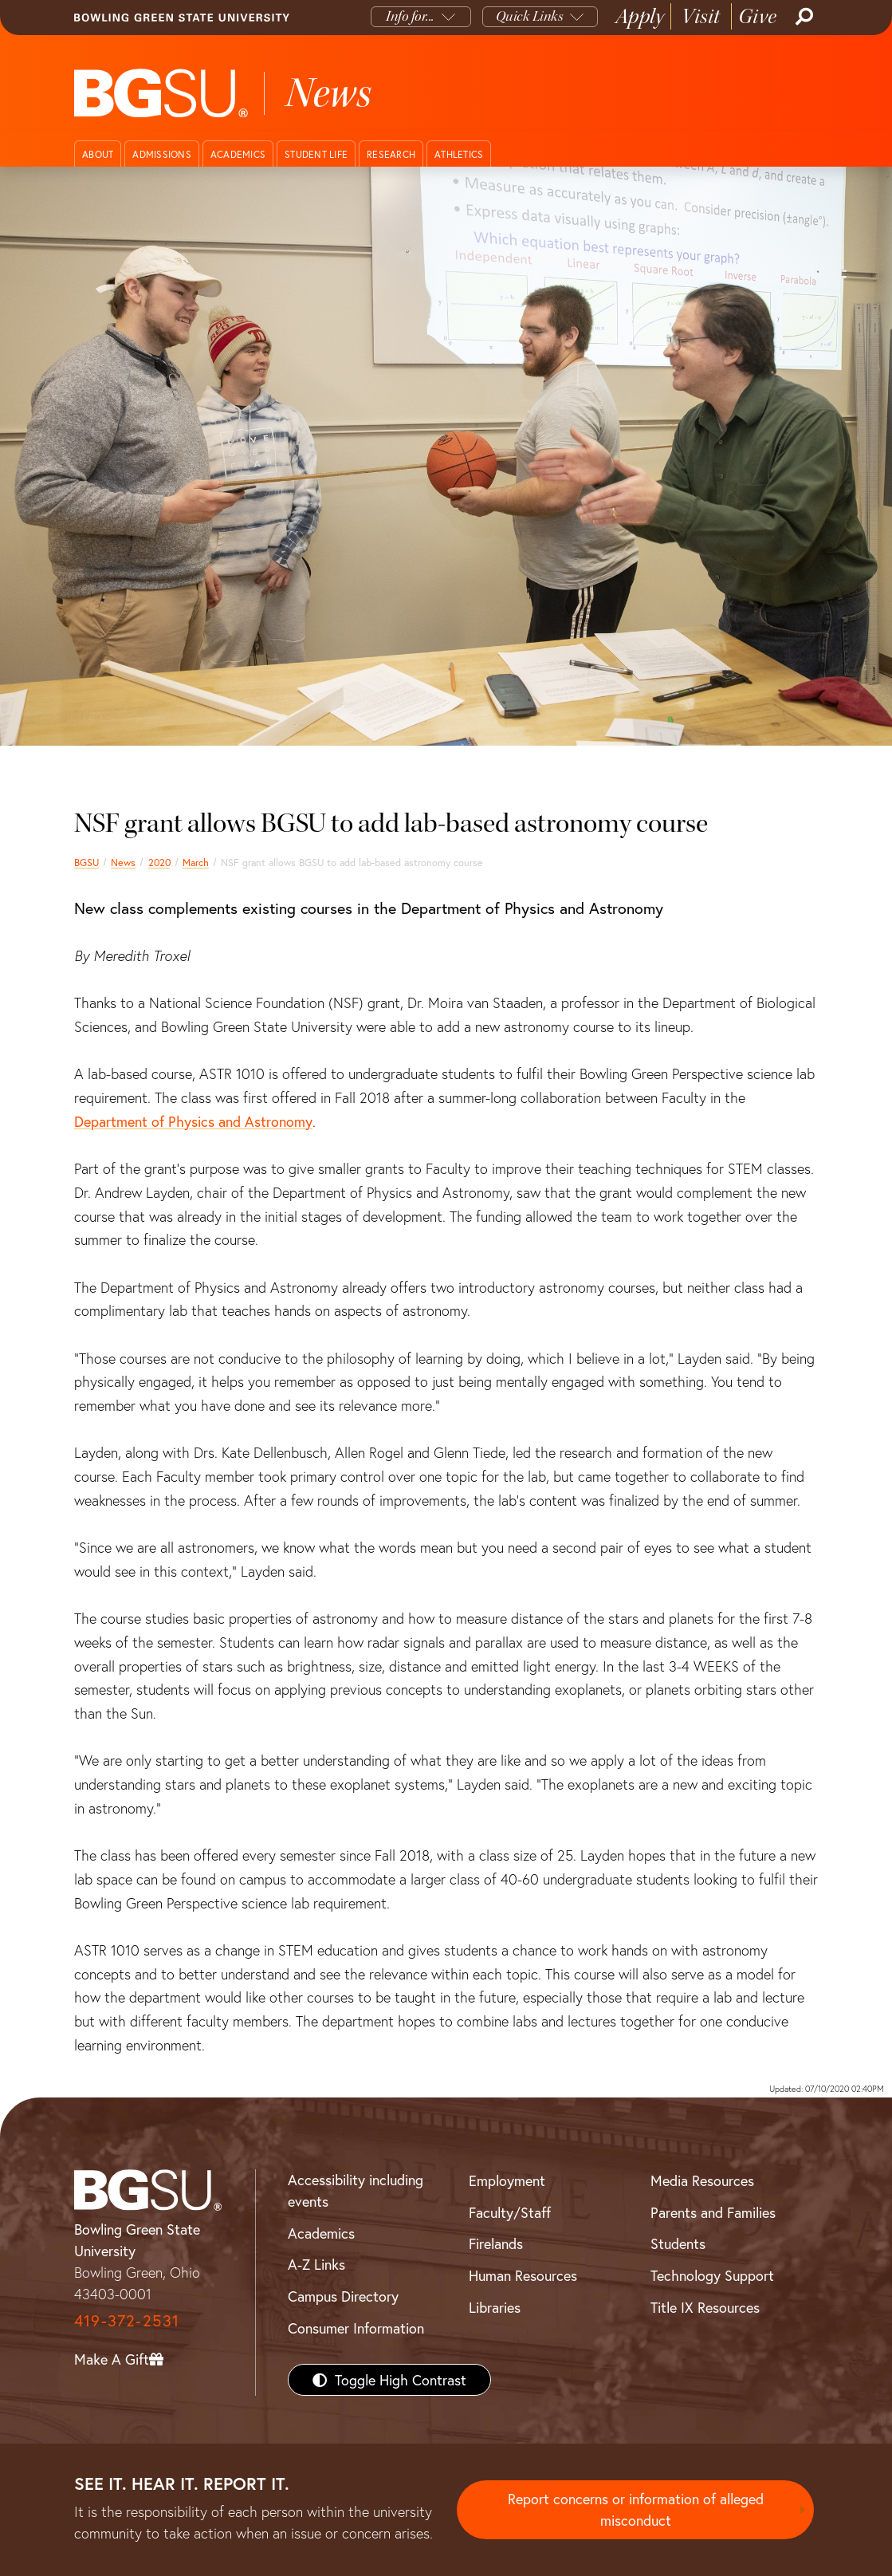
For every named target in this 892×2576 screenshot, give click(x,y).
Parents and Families (713, 2212)
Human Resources (523, 2275)
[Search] (803, 16)
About (97, 154)
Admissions (161, 154)
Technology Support (712, 2275)
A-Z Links (316, 2264)
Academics (237, 154)
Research (391, 154)
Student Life (316, 154)
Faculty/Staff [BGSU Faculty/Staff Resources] (510, 2212)
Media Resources (702, 2180)
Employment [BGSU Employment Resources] (507, 2180)
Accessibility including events (355, 2190)
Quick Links (530, 16)
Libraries (495, 2307)
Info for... (410, 16)
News (123, 862)
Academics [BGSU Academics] (321, 2233)
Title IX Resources (705, 2307)
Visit (701, 16)
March (196, 862)
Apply (640, 16)
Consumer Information (356, 2328)
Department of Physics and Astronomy (193, 1121)
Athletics (458, 154)
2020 (159, 862)
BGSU (86, 862)
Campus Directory (343, 2296)
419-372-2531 (126, 2320)
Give (757, 16)
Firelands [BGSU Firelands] (496, 2243)
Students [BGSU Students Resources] (677, 2243)
